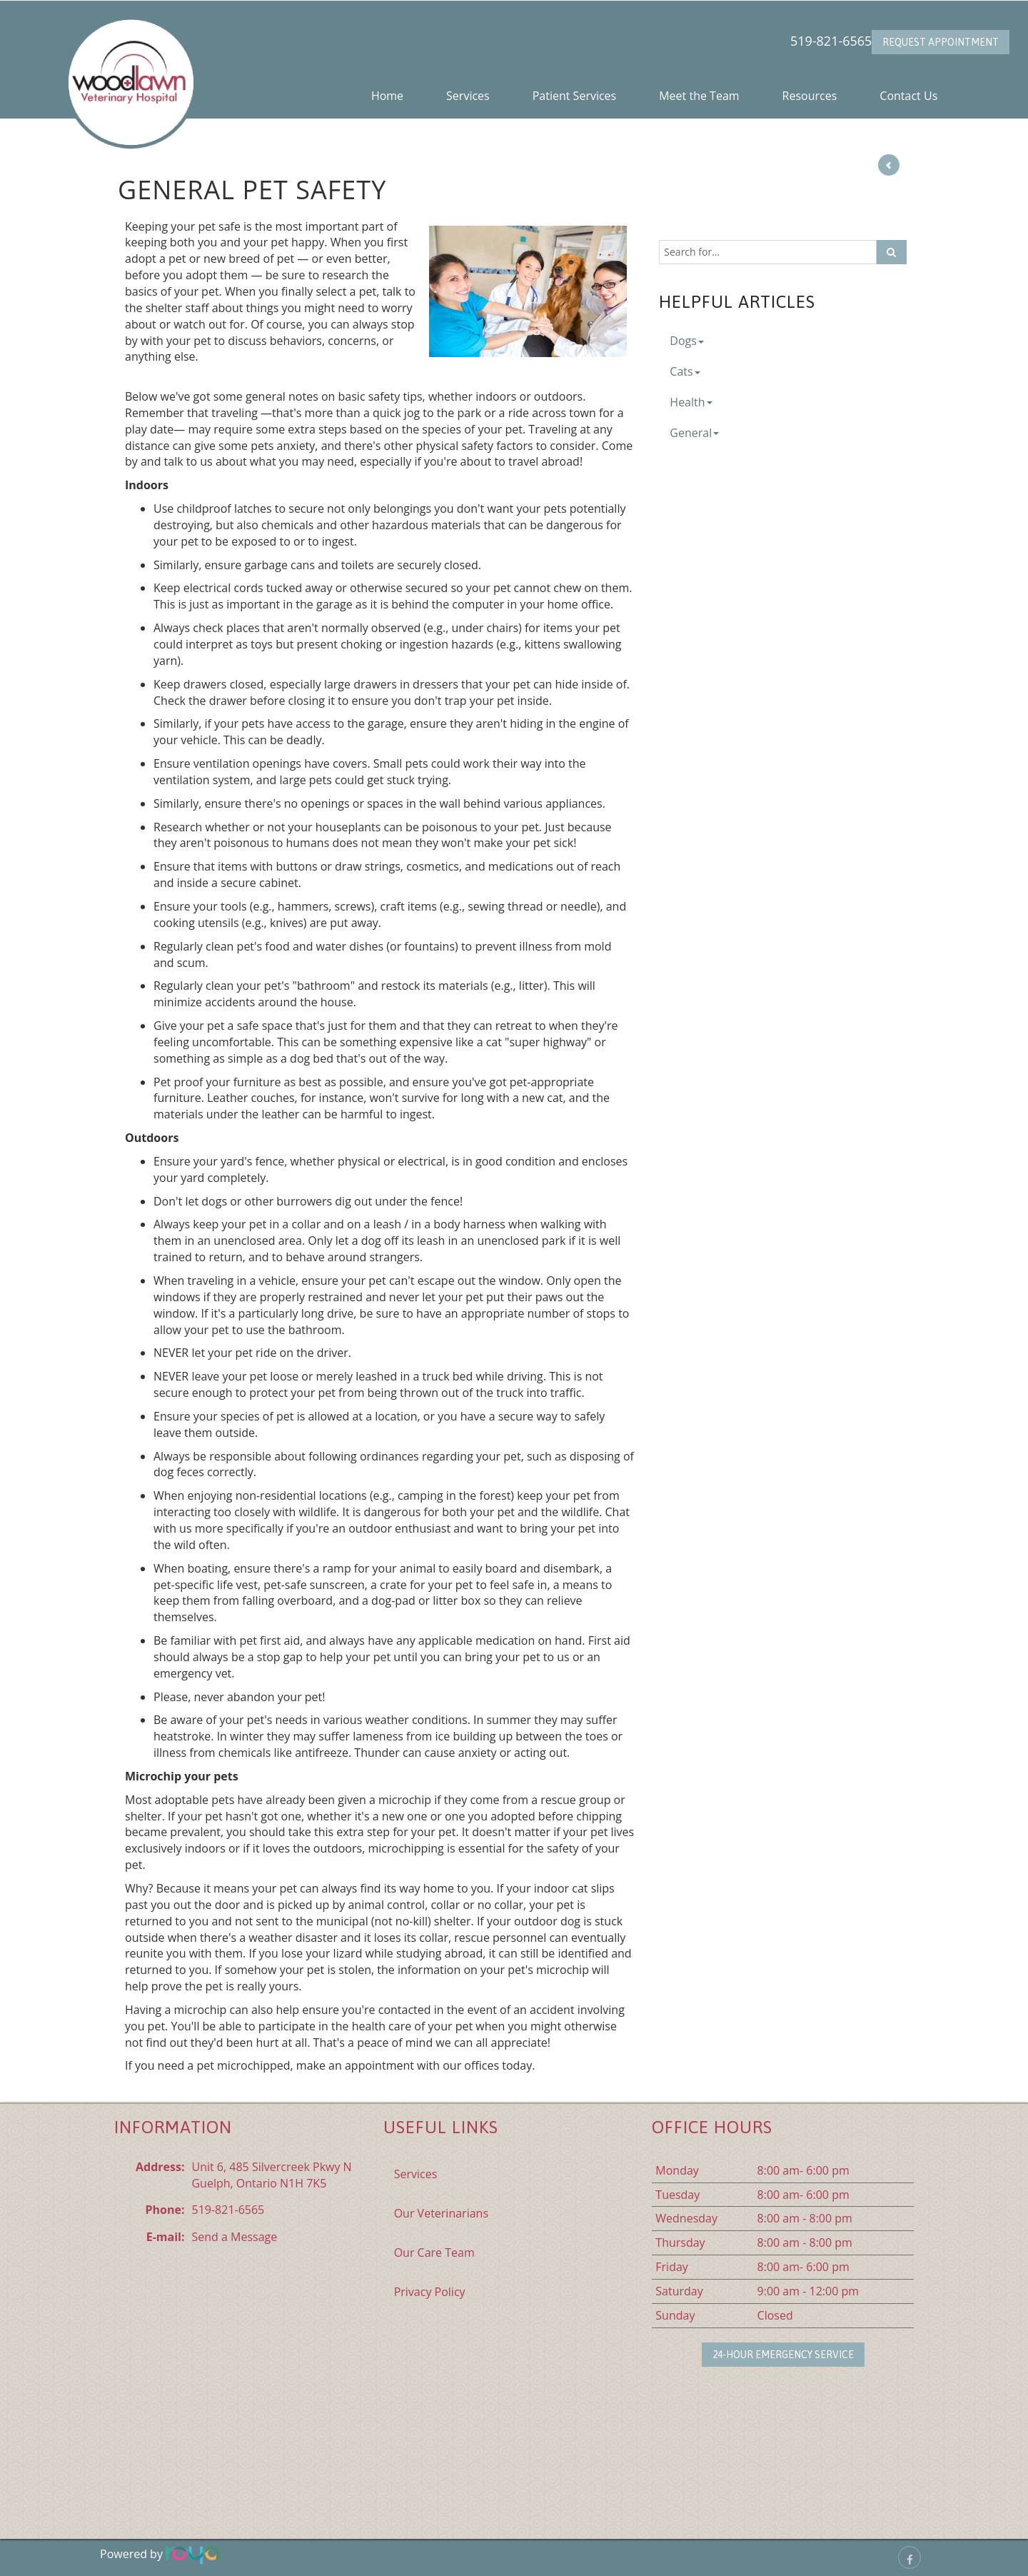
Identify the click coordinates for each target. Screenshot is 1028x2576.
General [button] (694, 433)
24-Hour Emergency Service (783, 2354)
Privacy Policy (429, 2292)
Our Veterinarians (441, 2213)
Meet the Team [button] (699, 96)
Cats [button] (685, 371)
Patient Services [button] (575, 96)
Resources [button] (809, 96)
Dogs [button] (687, 341)
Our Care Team (434, 2252)
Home (387, 96)
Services (468, 96)
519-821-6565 (831, 40)
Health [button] (691, 402)
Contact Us (908, 96)
